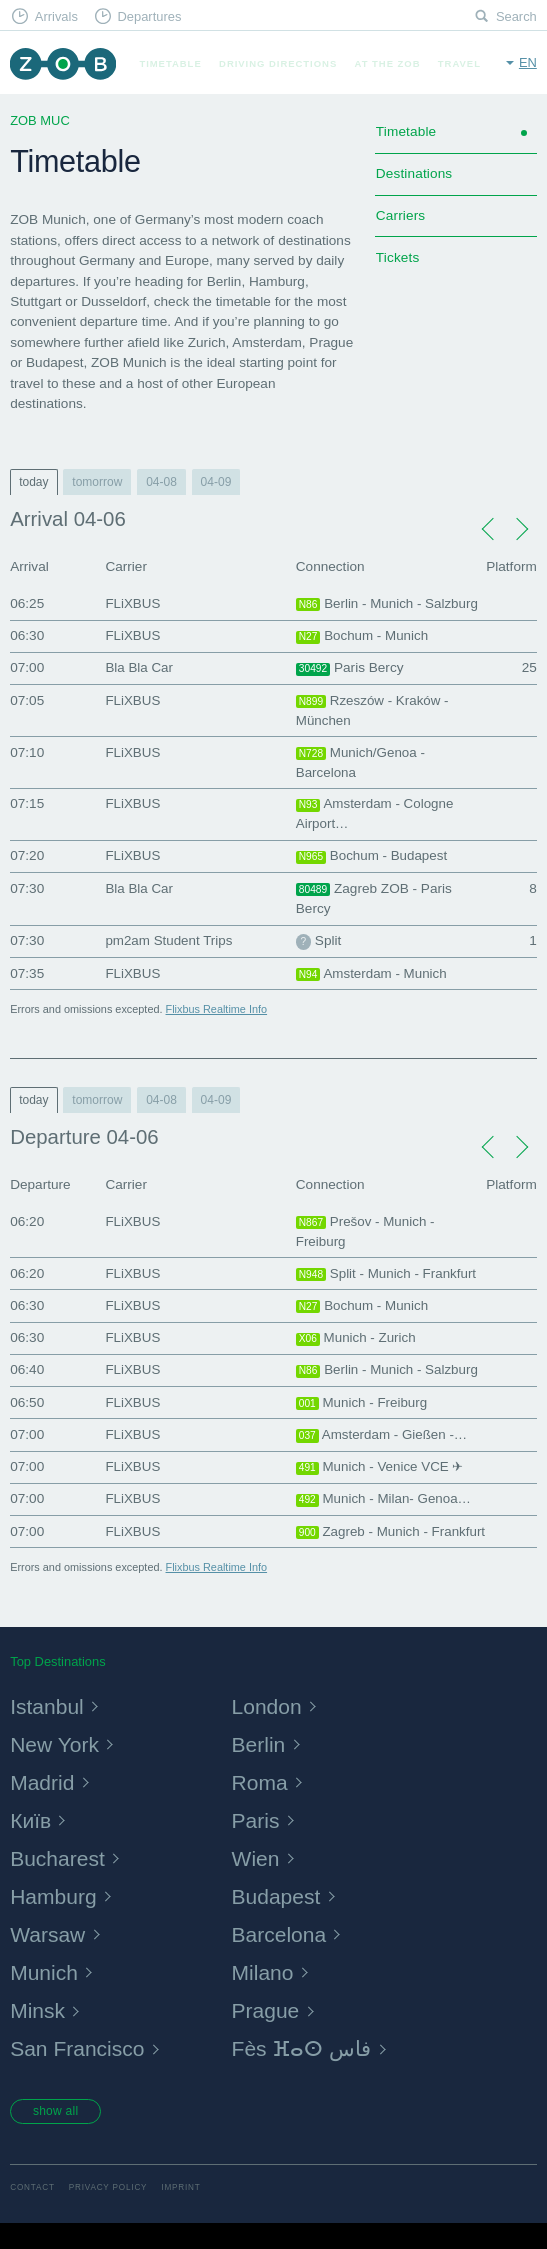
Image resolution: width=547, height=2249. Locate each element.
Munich (45, 1995)
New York (56, 1767)
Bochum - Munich (363, 636)
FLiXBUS (133, 603)
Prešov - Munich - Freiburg (366, 1233)
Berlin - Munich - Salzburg (388, 604)
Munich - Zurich (357, 1341)
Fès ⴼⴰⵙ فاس (305, 2072)
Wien (257, 1881)
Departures (149, 16)
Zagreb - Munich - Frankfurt (363, 1544)
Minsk (38, 2034)
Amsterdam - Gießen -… (383, 1438)
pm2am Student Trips (169, 942)
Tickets (398, 257)
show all (57, 2135)
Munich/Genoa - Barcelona (361, 762)
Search (516, 16)
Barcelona (281, 1957)
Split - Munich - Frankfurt (387, 1276)
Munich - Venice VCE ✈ (381, 1470)
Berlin (260, 1767)
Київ (31, 1843)
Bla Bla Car (139, 667)
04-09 (216, 482)
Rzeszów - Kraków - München (373, 710)
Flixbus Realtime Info (217, 1011)
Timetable (170, 63)
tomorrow (97, 482)
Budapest (278, 1919)
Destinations (414, 173)
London (268, 1729)
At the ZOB (388, 63)
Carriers (400, 215)
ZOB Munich (62, 63)
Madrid (43, 1805)
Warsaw (49, 1957)
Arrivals (56, 16)
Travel (459, 63)
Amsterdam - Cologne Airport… (376, 815)
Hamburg (54, 1919)
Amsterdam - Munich (372, 976)
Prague (267, 2034)
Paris (257, 1843)
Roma (261, 1805)
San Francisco (79, 2072)
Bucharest (59, 1881)
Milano (264, 1995)
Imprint (180, 2212)
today (33, 482)
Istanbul (48, 1729)
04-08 (161, 482)
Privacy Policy (108, 2212)
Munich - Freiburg (362, 1405)
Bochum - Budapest (373, 859)
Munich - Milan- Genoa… (385, 1502)
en (528, 62)
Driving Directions (278, 63)
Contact (32, 2212)
